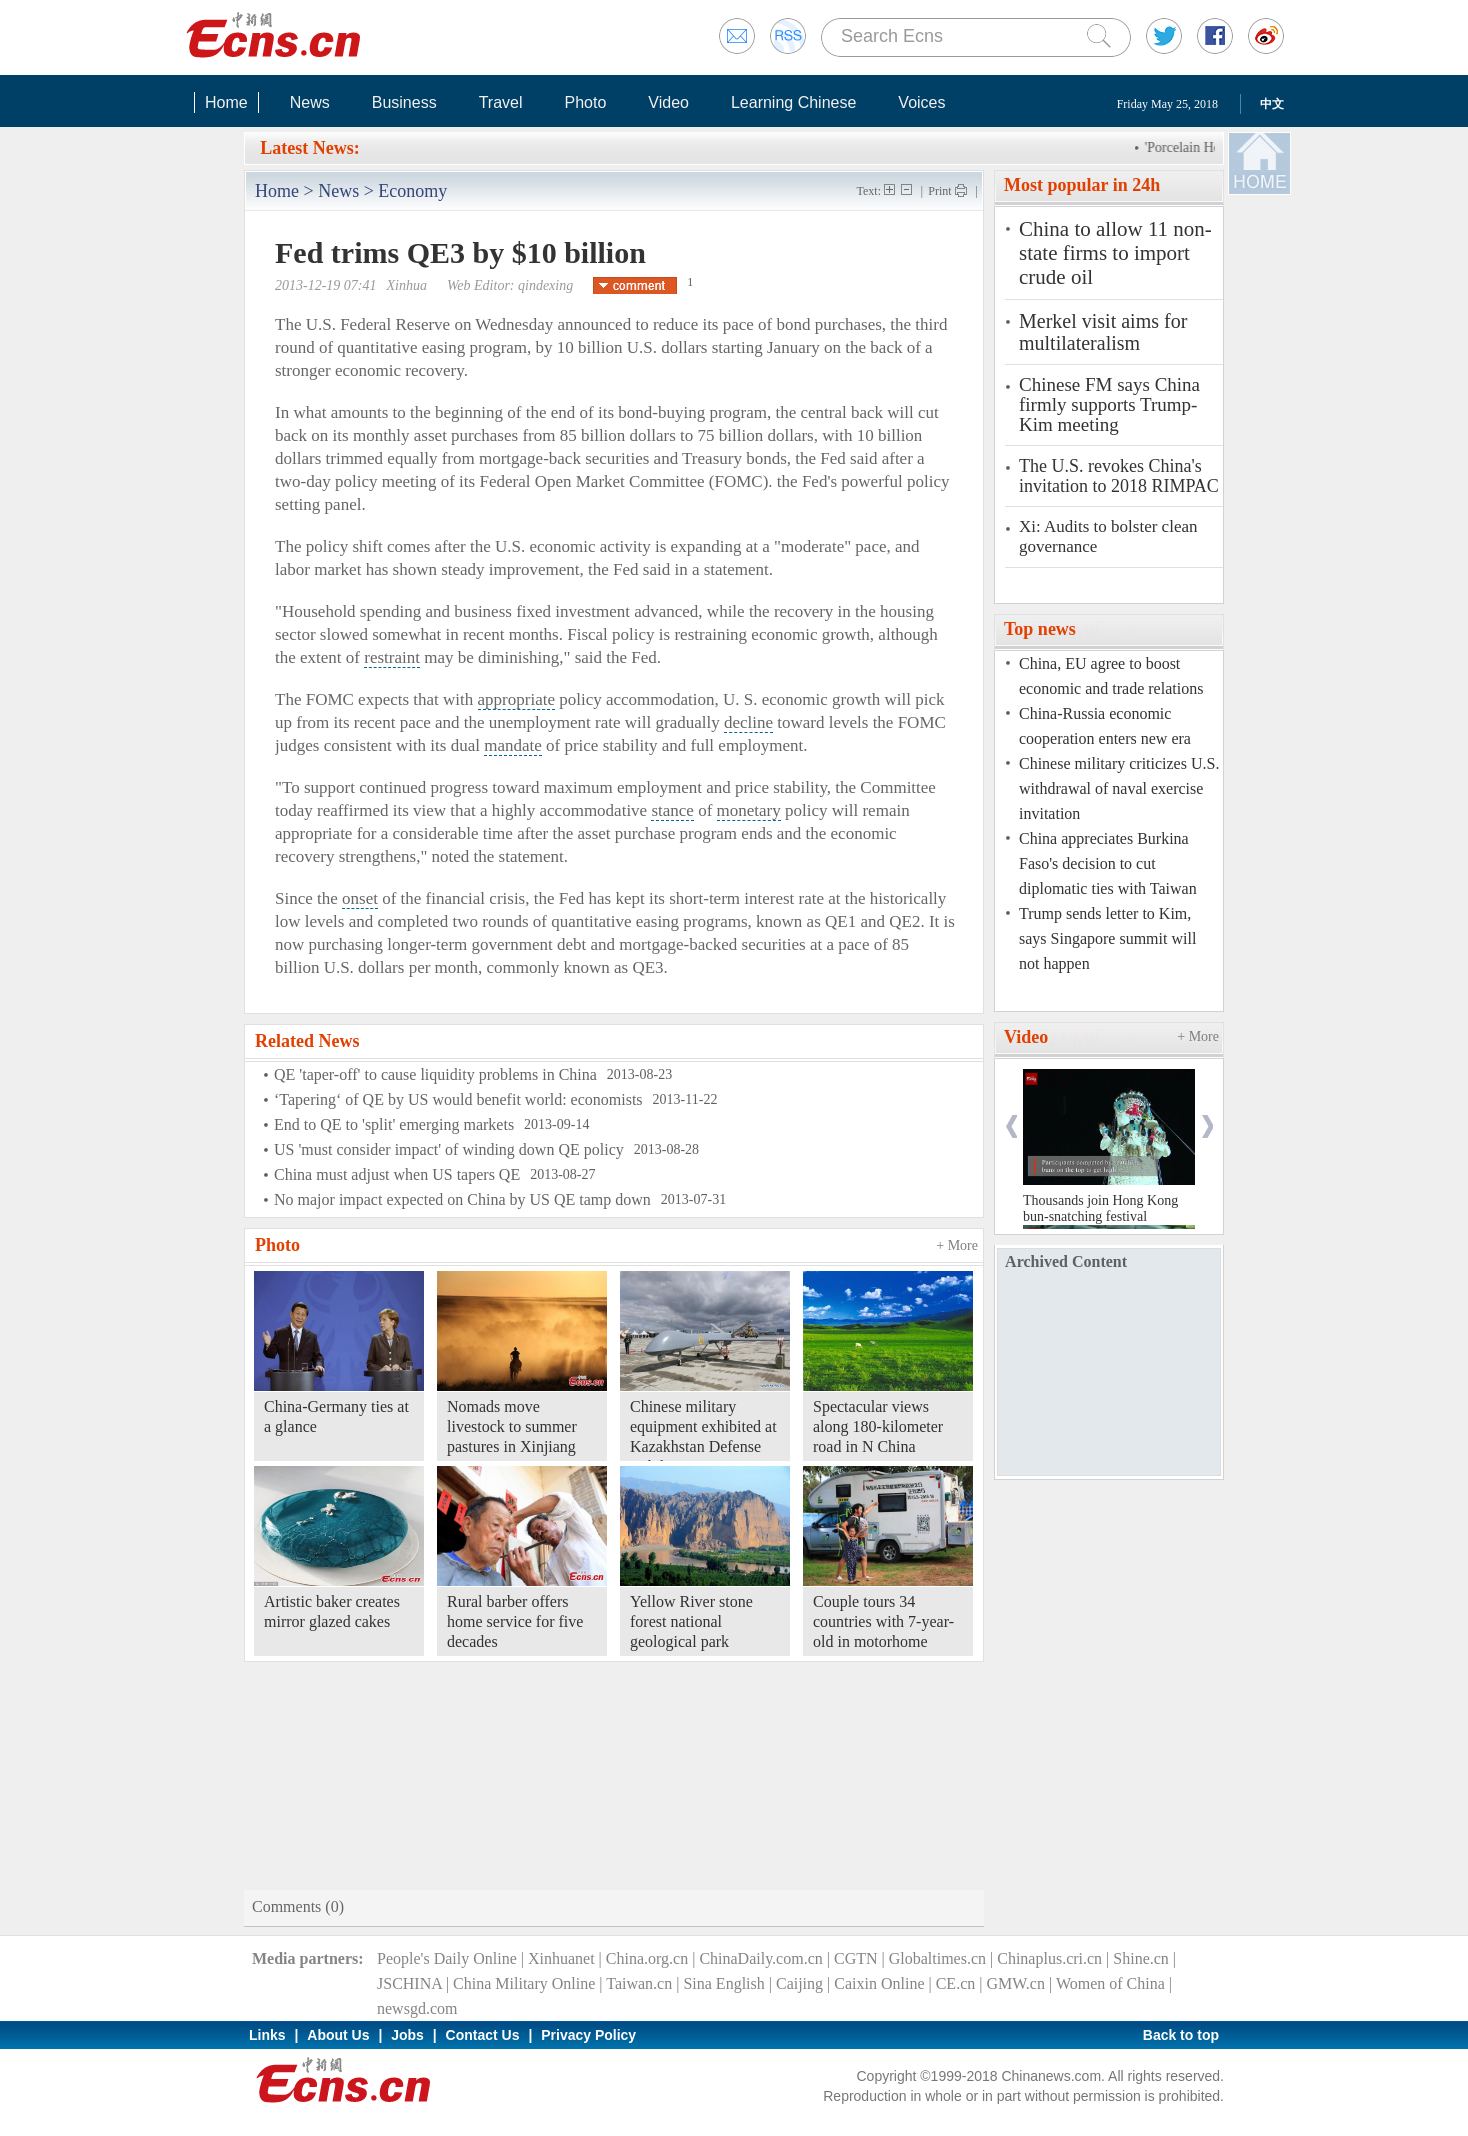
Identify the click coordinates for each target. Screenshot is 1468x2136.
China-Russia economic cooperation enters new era (1105, 726)
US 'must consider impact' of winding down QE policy (449, 1149)
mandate (513, 745)
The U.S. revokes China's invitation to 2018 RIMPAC (1119, 476)
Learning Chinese (793, 102)
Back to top (1181, 2035)
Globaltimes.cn (937, 1958)
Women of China (1110, 1983)
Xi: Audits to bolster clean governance (1108, 536)
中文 (1272, 104)
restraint (392, 657)
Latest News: (309, 148)
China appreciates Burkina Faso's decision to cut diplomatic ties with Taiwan (1108, 863)
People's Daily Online (447, 1958)
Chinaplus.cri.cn (1049, 1958)
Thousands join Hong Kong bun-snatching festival (1100, 1208)
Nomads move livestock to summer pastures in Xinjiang (512, 1426)
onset (360, 898)
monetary (749, 810)
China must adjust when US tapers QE (397, 1174)
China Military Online (524, 1983)
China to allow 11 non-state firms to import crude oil (1115, 253)
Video (668, 102)
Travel (501, 102)
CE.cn (956, 1983)
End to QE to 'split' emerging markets (394, 1124)
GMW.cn (1015, 1983)
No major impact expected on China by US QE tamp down (462, 1199)
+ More (957, 1245)
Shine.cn (1141, 1958)
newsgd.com (417, 2008)
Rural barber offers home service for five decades (515, 1621)
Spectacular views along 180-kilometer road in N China (878, 1426)
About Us (338, 2035)
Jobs (407, 2035)
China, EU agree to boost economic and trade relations (1111, 676)
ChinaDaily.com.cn (760, 1958)
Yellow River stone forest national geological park (691, 1621)
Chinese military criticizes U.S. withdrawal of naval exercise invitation (1119, 788)
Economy (412, 191)
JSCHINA (409, 1983)
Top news (1040, 629)
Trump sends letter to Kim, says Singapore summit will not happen (1107, 938)
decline (748, 722)
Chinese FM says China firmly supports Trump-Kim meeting (1109, 405)
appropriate (516, 699)
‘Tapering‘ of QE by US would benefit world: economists (458, 1099)
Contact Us (483, 2035)
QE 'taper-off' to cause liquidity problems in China (435, 1074)
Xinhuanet (561, 1958)
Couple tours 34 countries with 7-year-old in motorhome (883, 1621)
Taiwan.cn (639, 1983)
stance (672, 810)
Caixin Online (879, 1983)
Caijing (799, 1983)
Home (226, 102)
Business (404, 102)
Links (267, 2035)
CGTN (856, 1958)
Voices (921, 102)
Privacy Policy (588, 2035)
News (310, 102)
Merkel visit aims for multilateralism (1103, 332)
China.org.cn (647, 1958)
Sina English (723, 1983)
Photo (585, 102)
